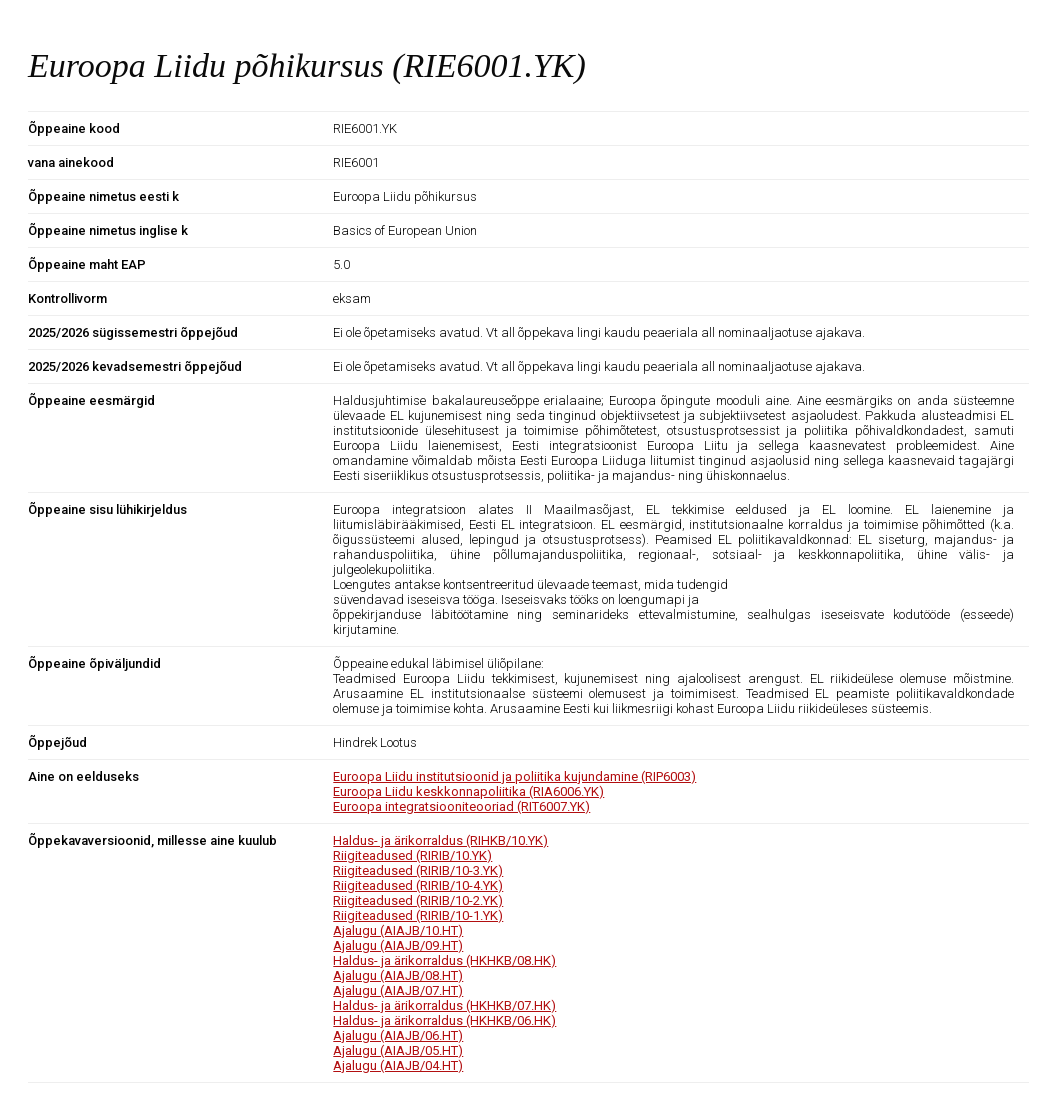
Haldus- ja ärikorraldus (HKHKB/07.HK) (444, 1005)
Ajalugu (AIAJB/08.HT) (398, 975)
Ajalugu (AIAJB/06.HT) (398, 1035)
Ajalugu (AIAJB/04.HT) (398, 1065)
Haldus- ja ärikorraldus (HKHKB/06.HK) (444, 1020)
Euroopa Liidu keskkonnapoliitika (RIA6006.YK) (468, 791)
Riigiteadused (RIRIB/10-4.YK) (418, 885)
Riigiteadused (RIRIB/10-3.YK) (418, 870)
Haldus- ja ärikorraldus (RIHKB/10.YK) (440, 840)
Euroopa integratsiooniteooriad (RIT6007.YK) (461, 806)
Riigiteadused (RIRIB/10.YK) (412, 855)
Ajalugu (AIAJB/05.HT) (398, 1050)
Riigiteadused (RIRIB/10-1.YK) (418, 915)
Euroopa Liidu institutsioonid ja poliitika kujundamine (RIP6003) (514, 776)
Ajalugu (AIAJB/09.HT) (398, 945)
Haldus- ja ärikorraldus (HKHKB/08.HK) (444, 960)
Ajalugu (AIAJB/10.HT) (398, 930)
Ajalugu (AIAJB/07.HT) (398, 990)
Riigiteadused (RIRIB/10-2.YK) (418, 900)
